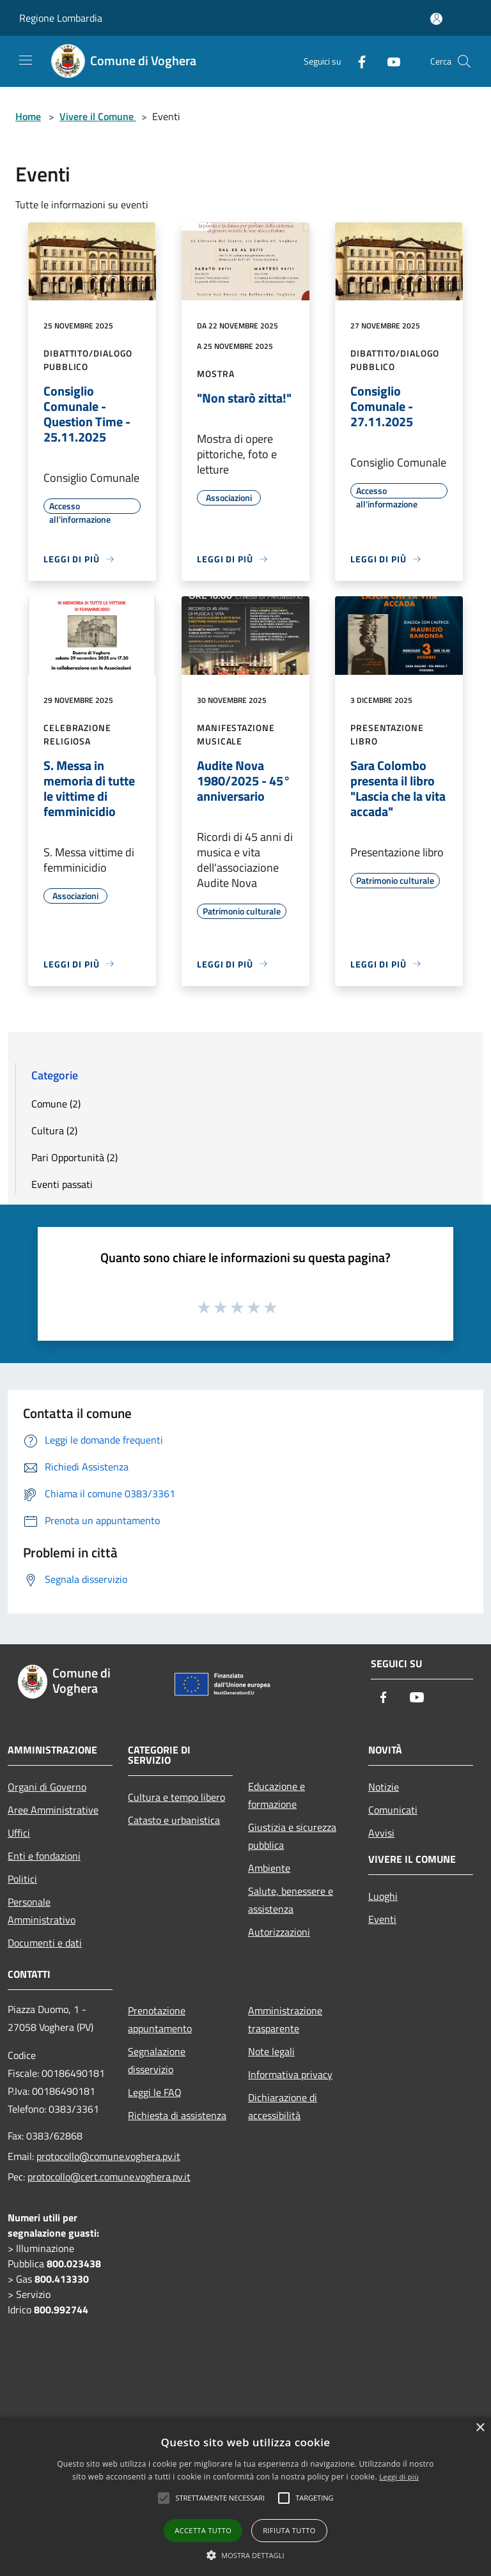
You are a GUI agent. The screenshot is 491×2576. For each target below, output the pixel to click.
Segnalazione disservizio (156, 2060)
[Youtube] (388, 61)
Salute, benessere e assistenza (290, 1900)
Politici (22, 1878)
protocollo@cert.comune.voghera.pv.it (109, 2176)
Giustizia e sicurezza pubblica (292, 1836)
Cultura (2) (54, 1130)
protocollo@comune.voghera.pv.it (108, 2156)
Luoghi (383, 1896)
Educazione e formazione (276, 1795)
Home (28, 116)
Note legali (271, 2051)
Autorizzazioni (279, 1932)
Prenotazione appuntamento (160, 2019)
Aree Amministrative (53, 1809)
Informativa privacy (290, 2074)
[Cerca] (464, 61)
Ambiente (269, 1868)
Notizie (383, 1786)
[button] (245, 2555)
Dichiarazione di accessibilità (282, 2106)
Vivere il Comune (97, 116)
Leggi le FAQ (155, 2092)
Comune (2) (56, 1103)
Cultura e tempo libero (176, 1797)
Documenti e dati (45, 1942)
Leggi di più (399, 2476)
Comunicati (392, 1809)
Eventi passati (62, 1184)
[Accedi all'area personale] (436, 18)
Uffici (19, 1832)
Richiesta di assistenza (177, 2115)
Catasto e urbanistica (174, 1820)
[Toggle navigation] (25, 60)
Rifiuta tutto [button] (289, 2530)
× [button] (480, 2428)
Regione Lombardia (60, 18)
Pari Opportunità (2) (74, 1157)
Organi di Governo (47, 1786)
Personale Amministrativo (41, 1910)
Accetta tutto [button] (203, 2530)
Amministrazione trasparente (285, 2019)
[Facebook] (357, 61)
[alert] (245, 2496)
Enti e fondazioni (44, 1855)
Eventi (382, 1919)
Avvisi (381, 1832)
